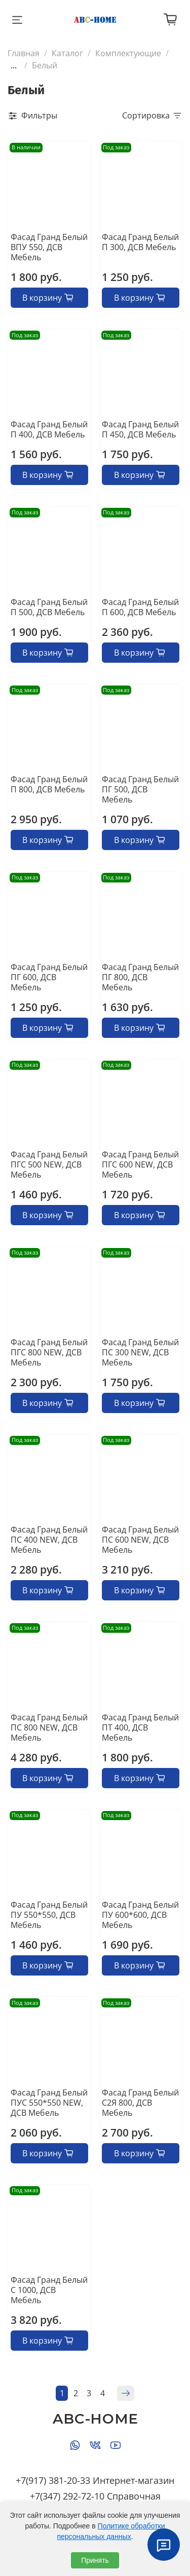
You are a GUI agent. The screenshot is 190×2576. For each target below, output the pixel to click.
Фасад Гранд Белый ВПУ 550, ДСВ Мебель (49, 247)
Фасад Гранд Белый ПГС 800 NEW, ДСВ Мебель (49, 1352)
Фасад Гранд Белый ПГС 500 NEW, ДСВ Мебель (49, 1164)
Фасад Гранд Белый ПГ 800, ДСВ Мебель (140, 977)
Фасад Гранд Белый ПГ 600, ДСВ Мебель (49, 977)
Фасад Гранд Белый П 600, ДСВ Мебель (140, 607)
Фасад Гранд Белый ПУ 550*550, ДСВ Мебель (49, 1914)
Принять (95, 2560)
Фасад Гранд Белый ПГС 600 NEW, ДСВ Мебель (140, 1164)
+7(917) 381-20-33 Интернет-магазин (95, 2480)
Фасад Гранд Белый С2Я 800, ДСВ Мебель (140, 2102)
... (14, 65)
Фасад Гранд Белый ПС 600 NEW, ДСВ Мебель (140, 1539)
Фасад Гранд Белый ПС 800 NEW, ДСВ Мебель (49, 1727)
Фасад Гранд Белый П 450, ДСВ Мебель (140, 429)
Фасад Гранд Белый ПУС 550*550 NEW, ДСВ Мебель (49, 2102)
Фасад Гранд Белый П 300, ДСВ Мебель (140, 242)
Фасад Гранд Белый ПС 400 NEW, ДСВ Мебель (49, 1539)
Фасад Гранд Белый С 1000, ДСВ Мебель (49, 2290)
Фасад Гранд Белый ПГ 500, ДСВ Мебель (140, 789)
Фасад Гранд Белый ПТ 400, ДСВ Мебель (140, 1727)
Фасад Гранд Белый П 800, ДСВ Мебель (49, 784)
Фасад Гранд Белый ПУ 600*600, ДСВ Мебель (140, 1914)
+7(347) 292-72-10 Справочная (95, 2496)
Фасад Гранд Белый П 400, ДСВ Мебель (49, 429)
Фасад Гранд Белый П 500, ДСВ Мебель (49, 607)
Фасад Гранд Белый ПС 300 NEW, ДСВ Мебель (140, 1352)
